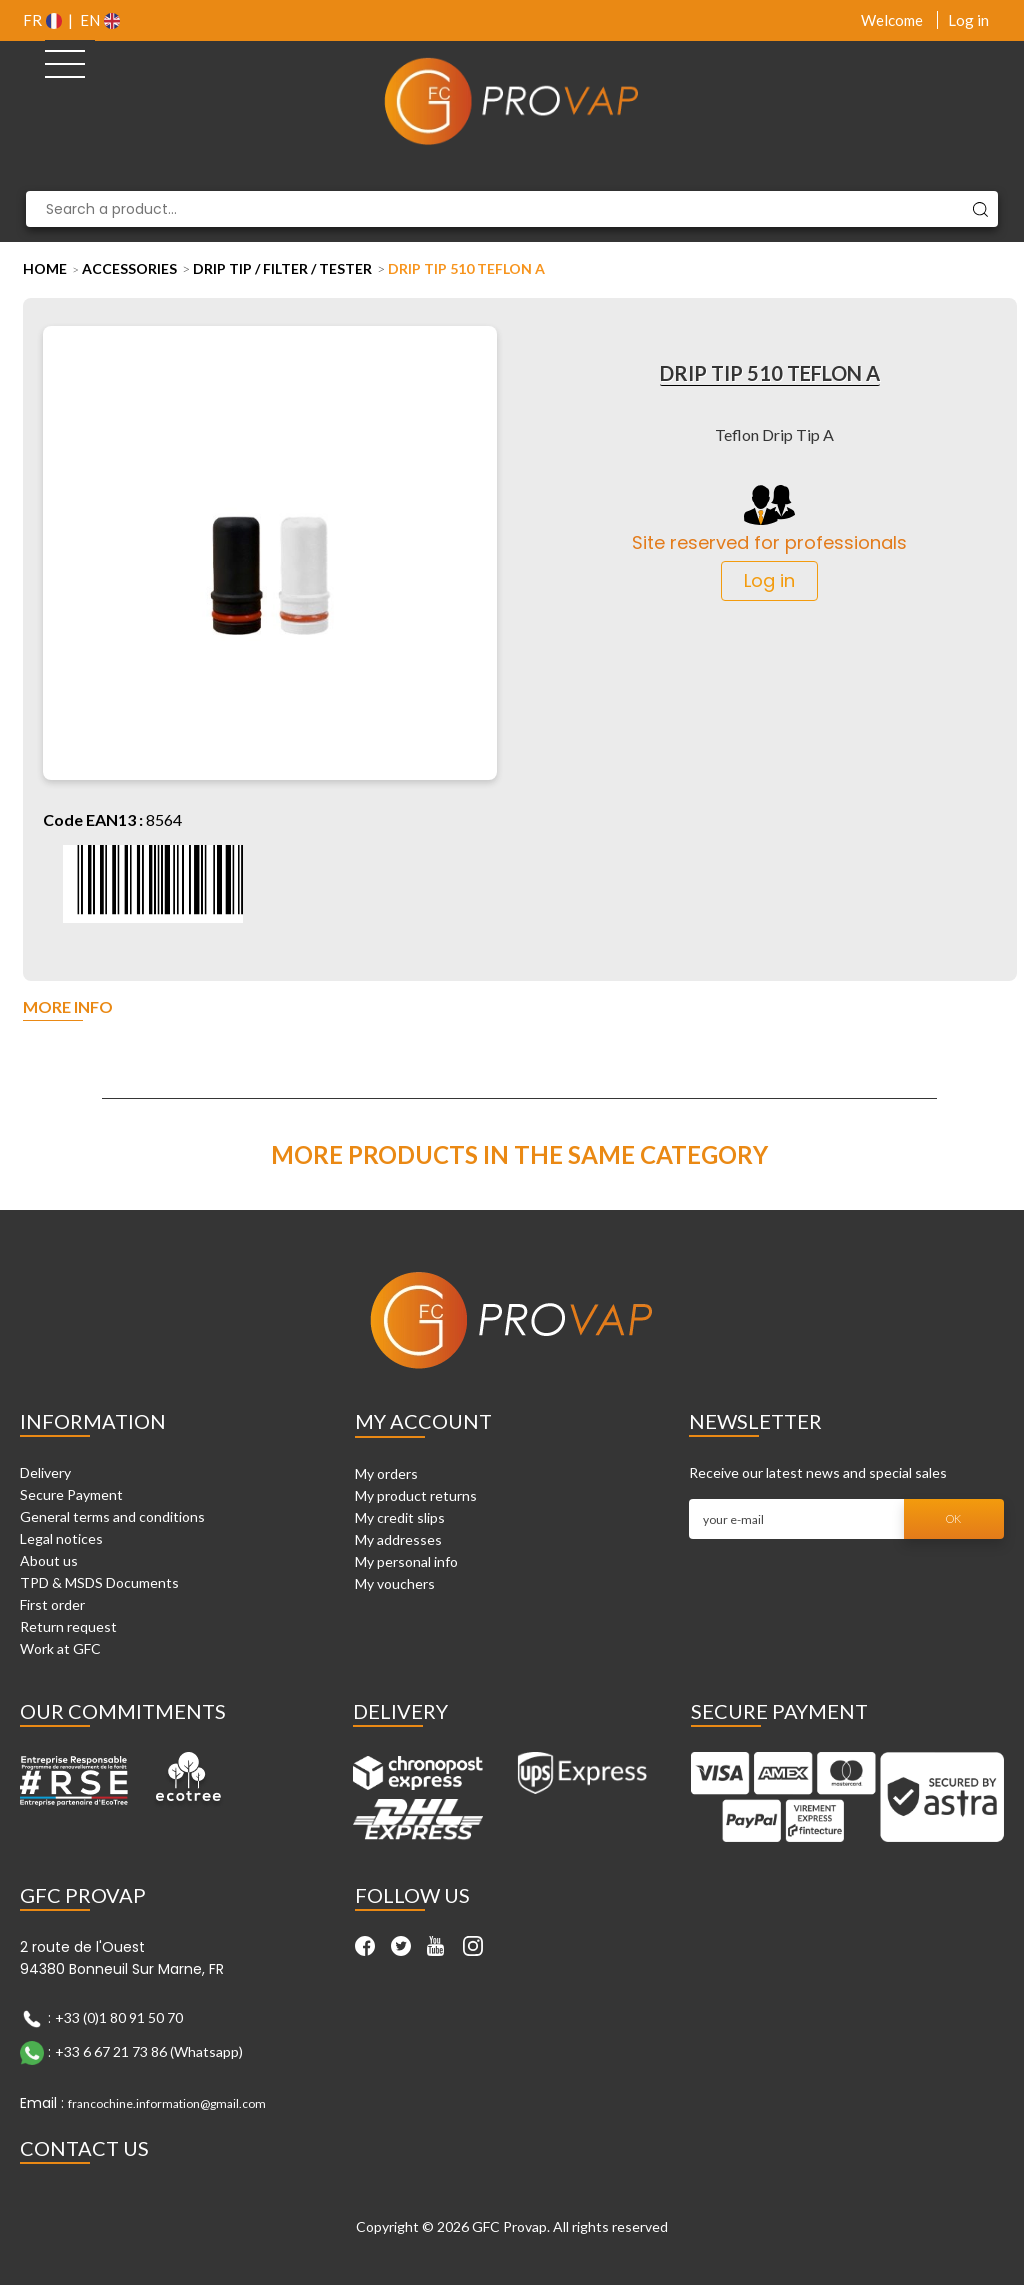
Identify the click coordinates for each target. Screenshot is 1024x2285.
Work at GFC (60, 1648)
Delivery (45, 1472)
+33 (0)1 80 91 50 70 (119, 2016)
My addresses (398, 1539)
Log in (968, 20)
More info (68, 1007)
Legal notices (61, 1538)
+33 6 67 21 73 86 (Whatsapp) (149, 2050)
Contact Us (84, 2148)
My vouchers (395, 1583)
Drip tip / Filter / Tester (282, 268)
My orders (386, 1473)
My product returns (416, 1495)
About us (49, 1560)
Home (45, 268)
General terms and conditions (112, 1516)
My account (423, 1421)
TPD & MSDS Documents (99, 1582)
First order (52, 1604)
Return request (68, 1626)
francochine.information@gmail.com (167, 2103)
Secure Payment (71, 1494)
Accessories (129, 268)
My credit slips (400, 1517)
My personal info (406, 1561)
